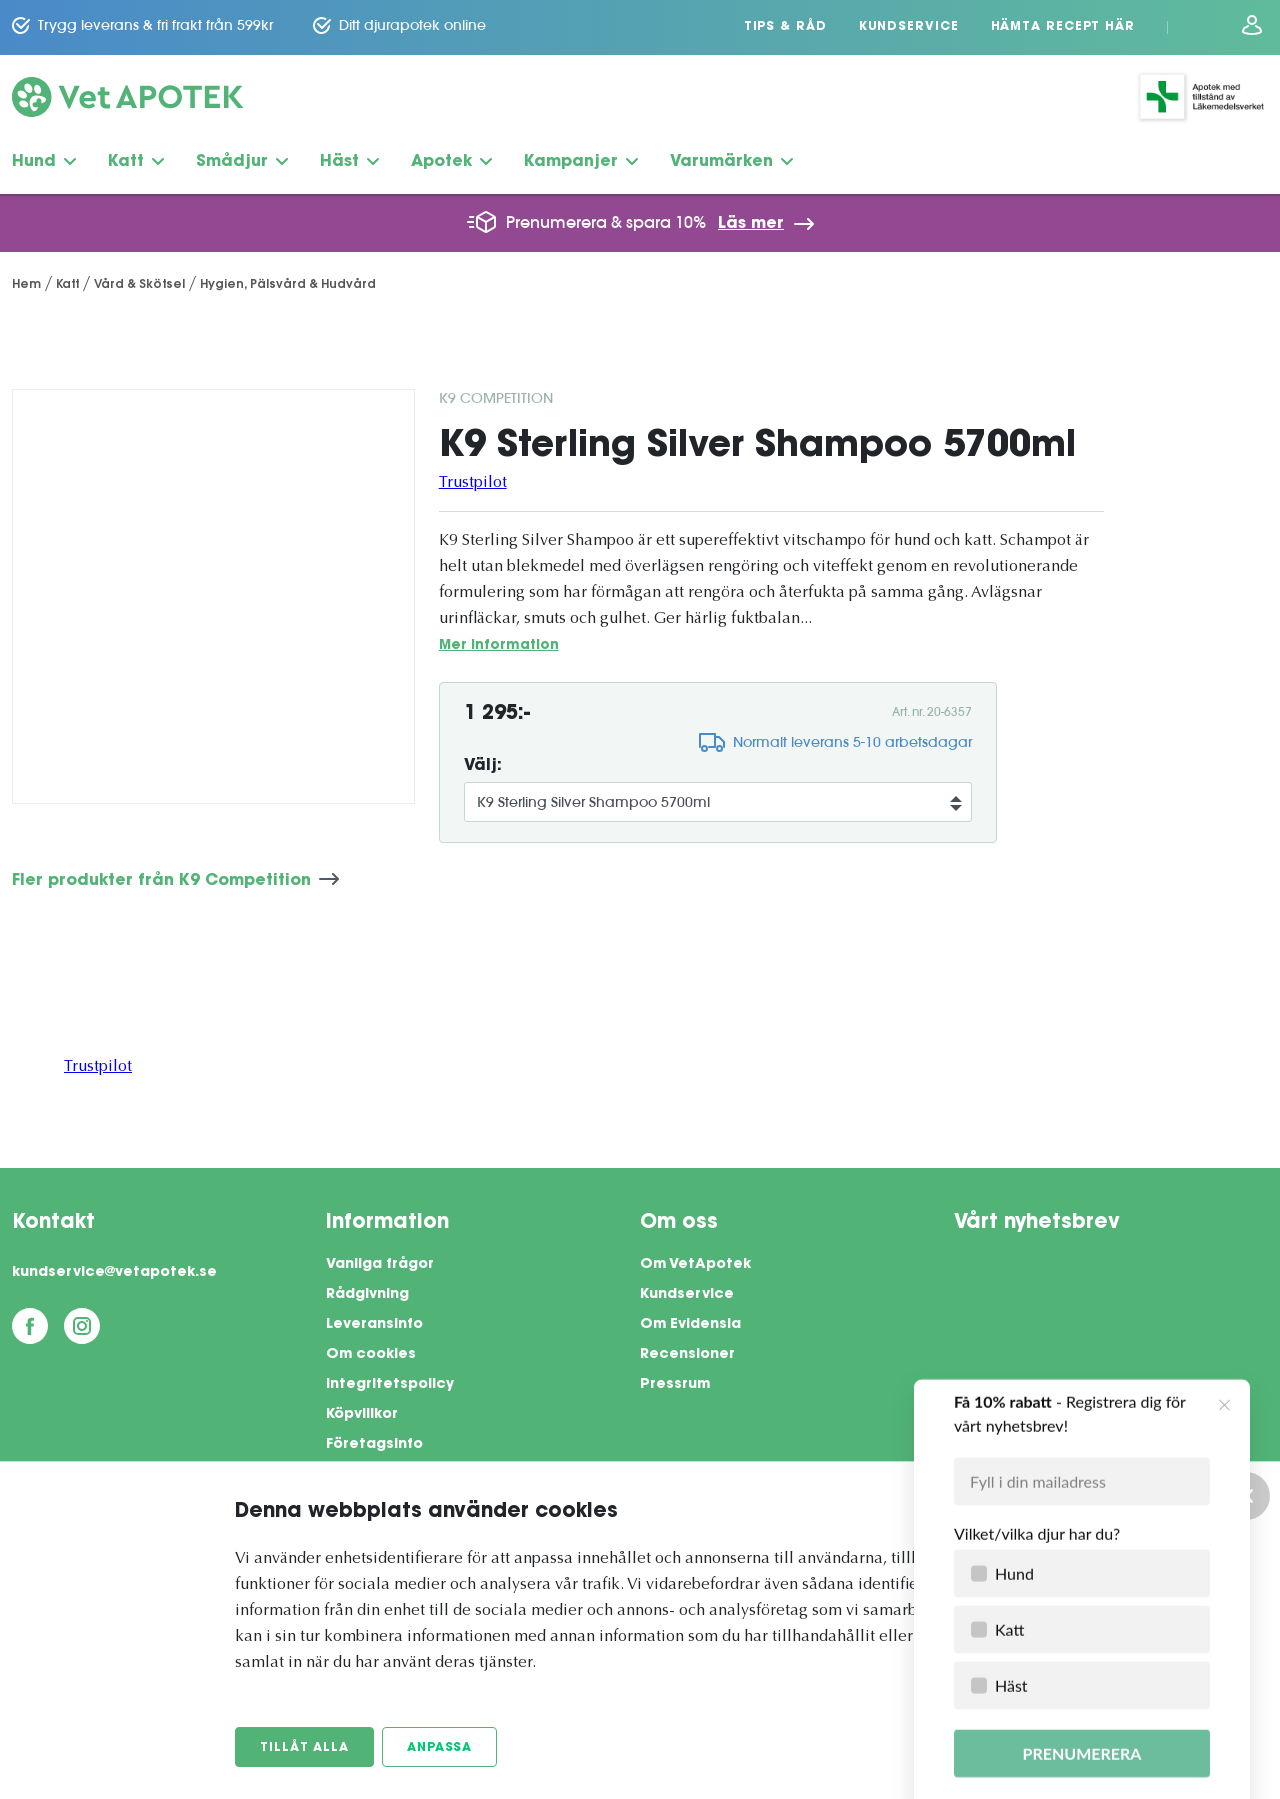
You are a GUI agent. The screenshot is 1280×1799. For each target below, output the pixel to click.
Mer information (499, 645)
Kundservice (909, 27)
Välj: (483, 766)
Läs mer (751, 224)
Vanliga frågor (380, 1265)
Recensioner (687, 1355)
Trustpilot (473, 483)
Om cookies (371, 1355)
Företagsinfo (374, 1445)
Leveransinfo (374, 1325)
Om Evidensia (690, 1325)
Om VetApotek (695, 1265)
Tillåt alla (304, 1748)
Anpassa (439, 1748)
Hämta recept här (1063, 27)
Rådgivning (367, 1295)
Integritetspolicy (390, 1385)
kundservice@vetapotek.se (114, 1273)
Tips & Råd (785, 27)
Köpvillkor (362, 1415)
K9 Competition (496, 398)
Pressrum (675, 1385)
